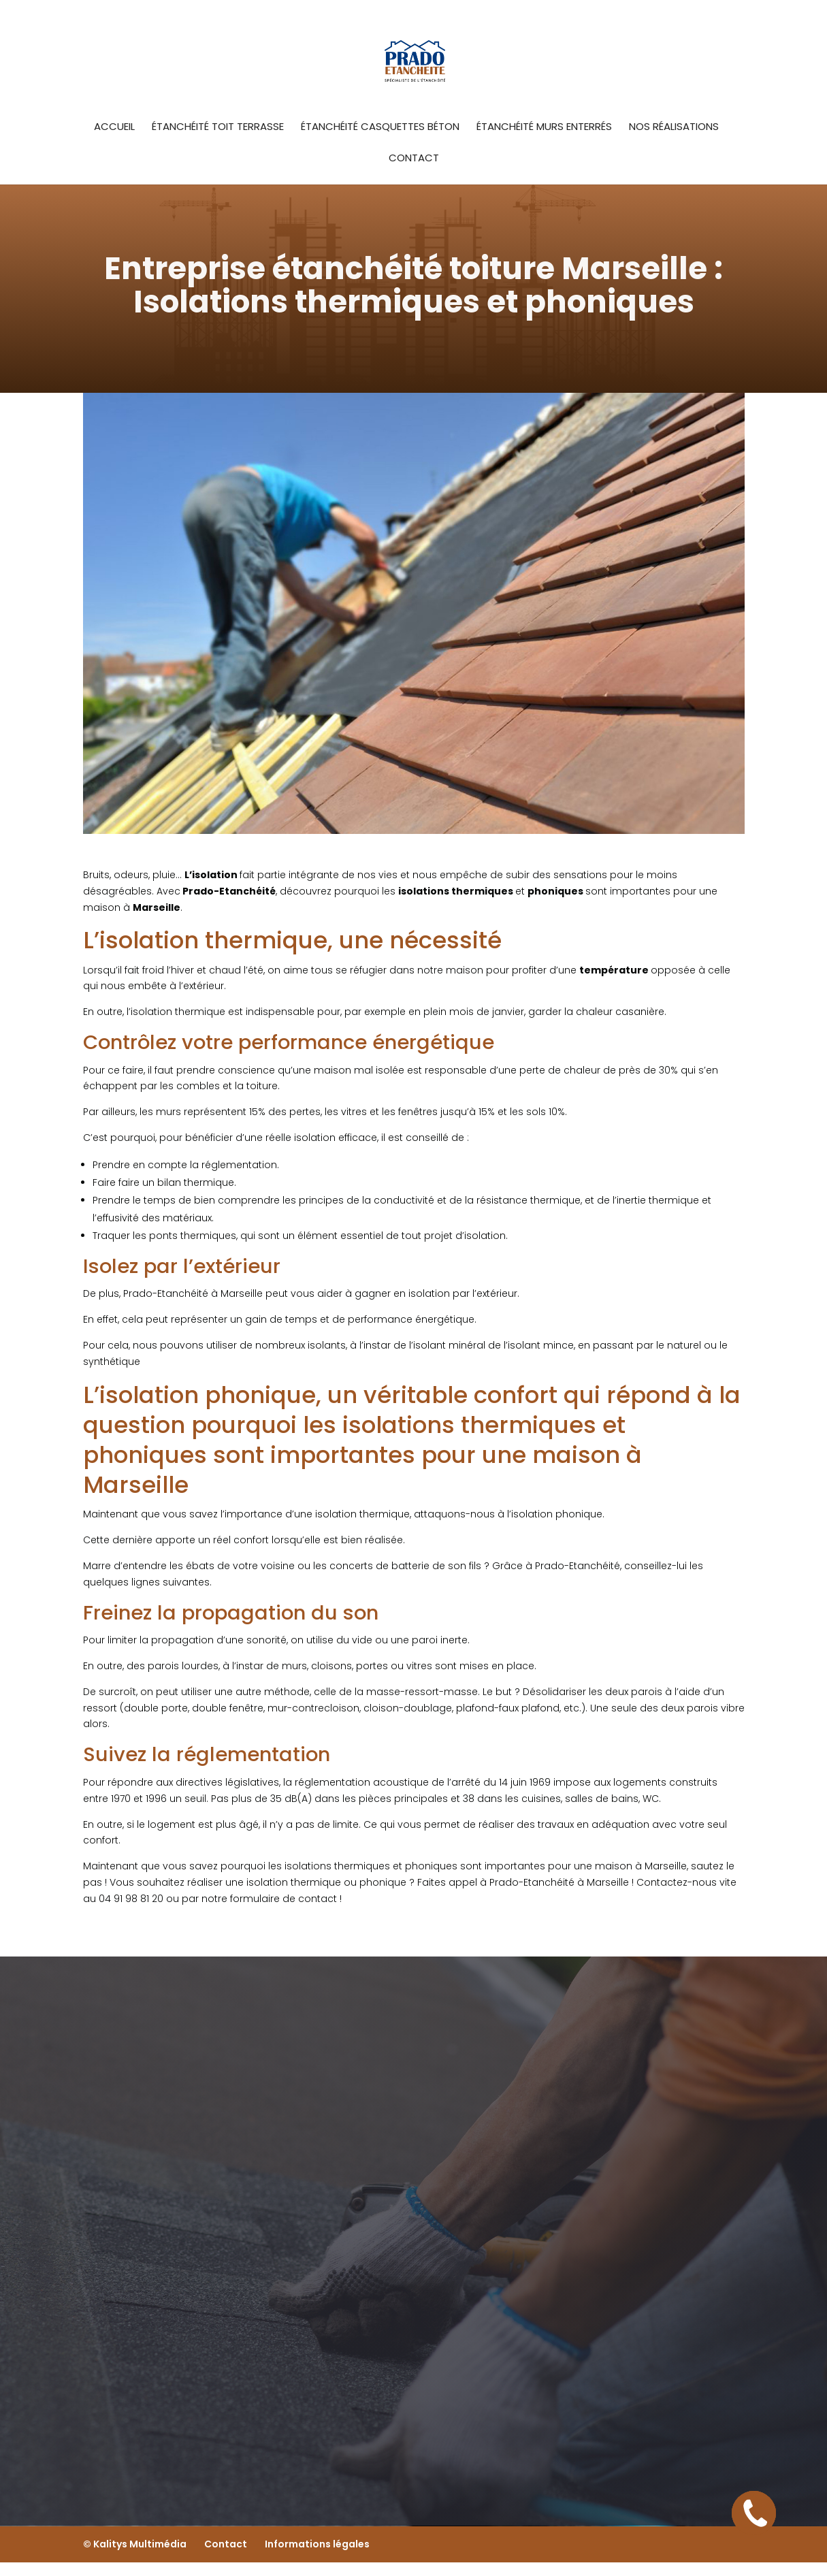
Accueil (114, 127)
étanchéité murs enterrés (544, 127)
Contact (414, 159)
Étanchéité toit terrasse (218, 127)
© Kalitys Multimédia (135, 2544)
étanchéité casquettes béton (380, 127)
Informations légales (317, 2544)
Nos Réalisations (674, 127)
